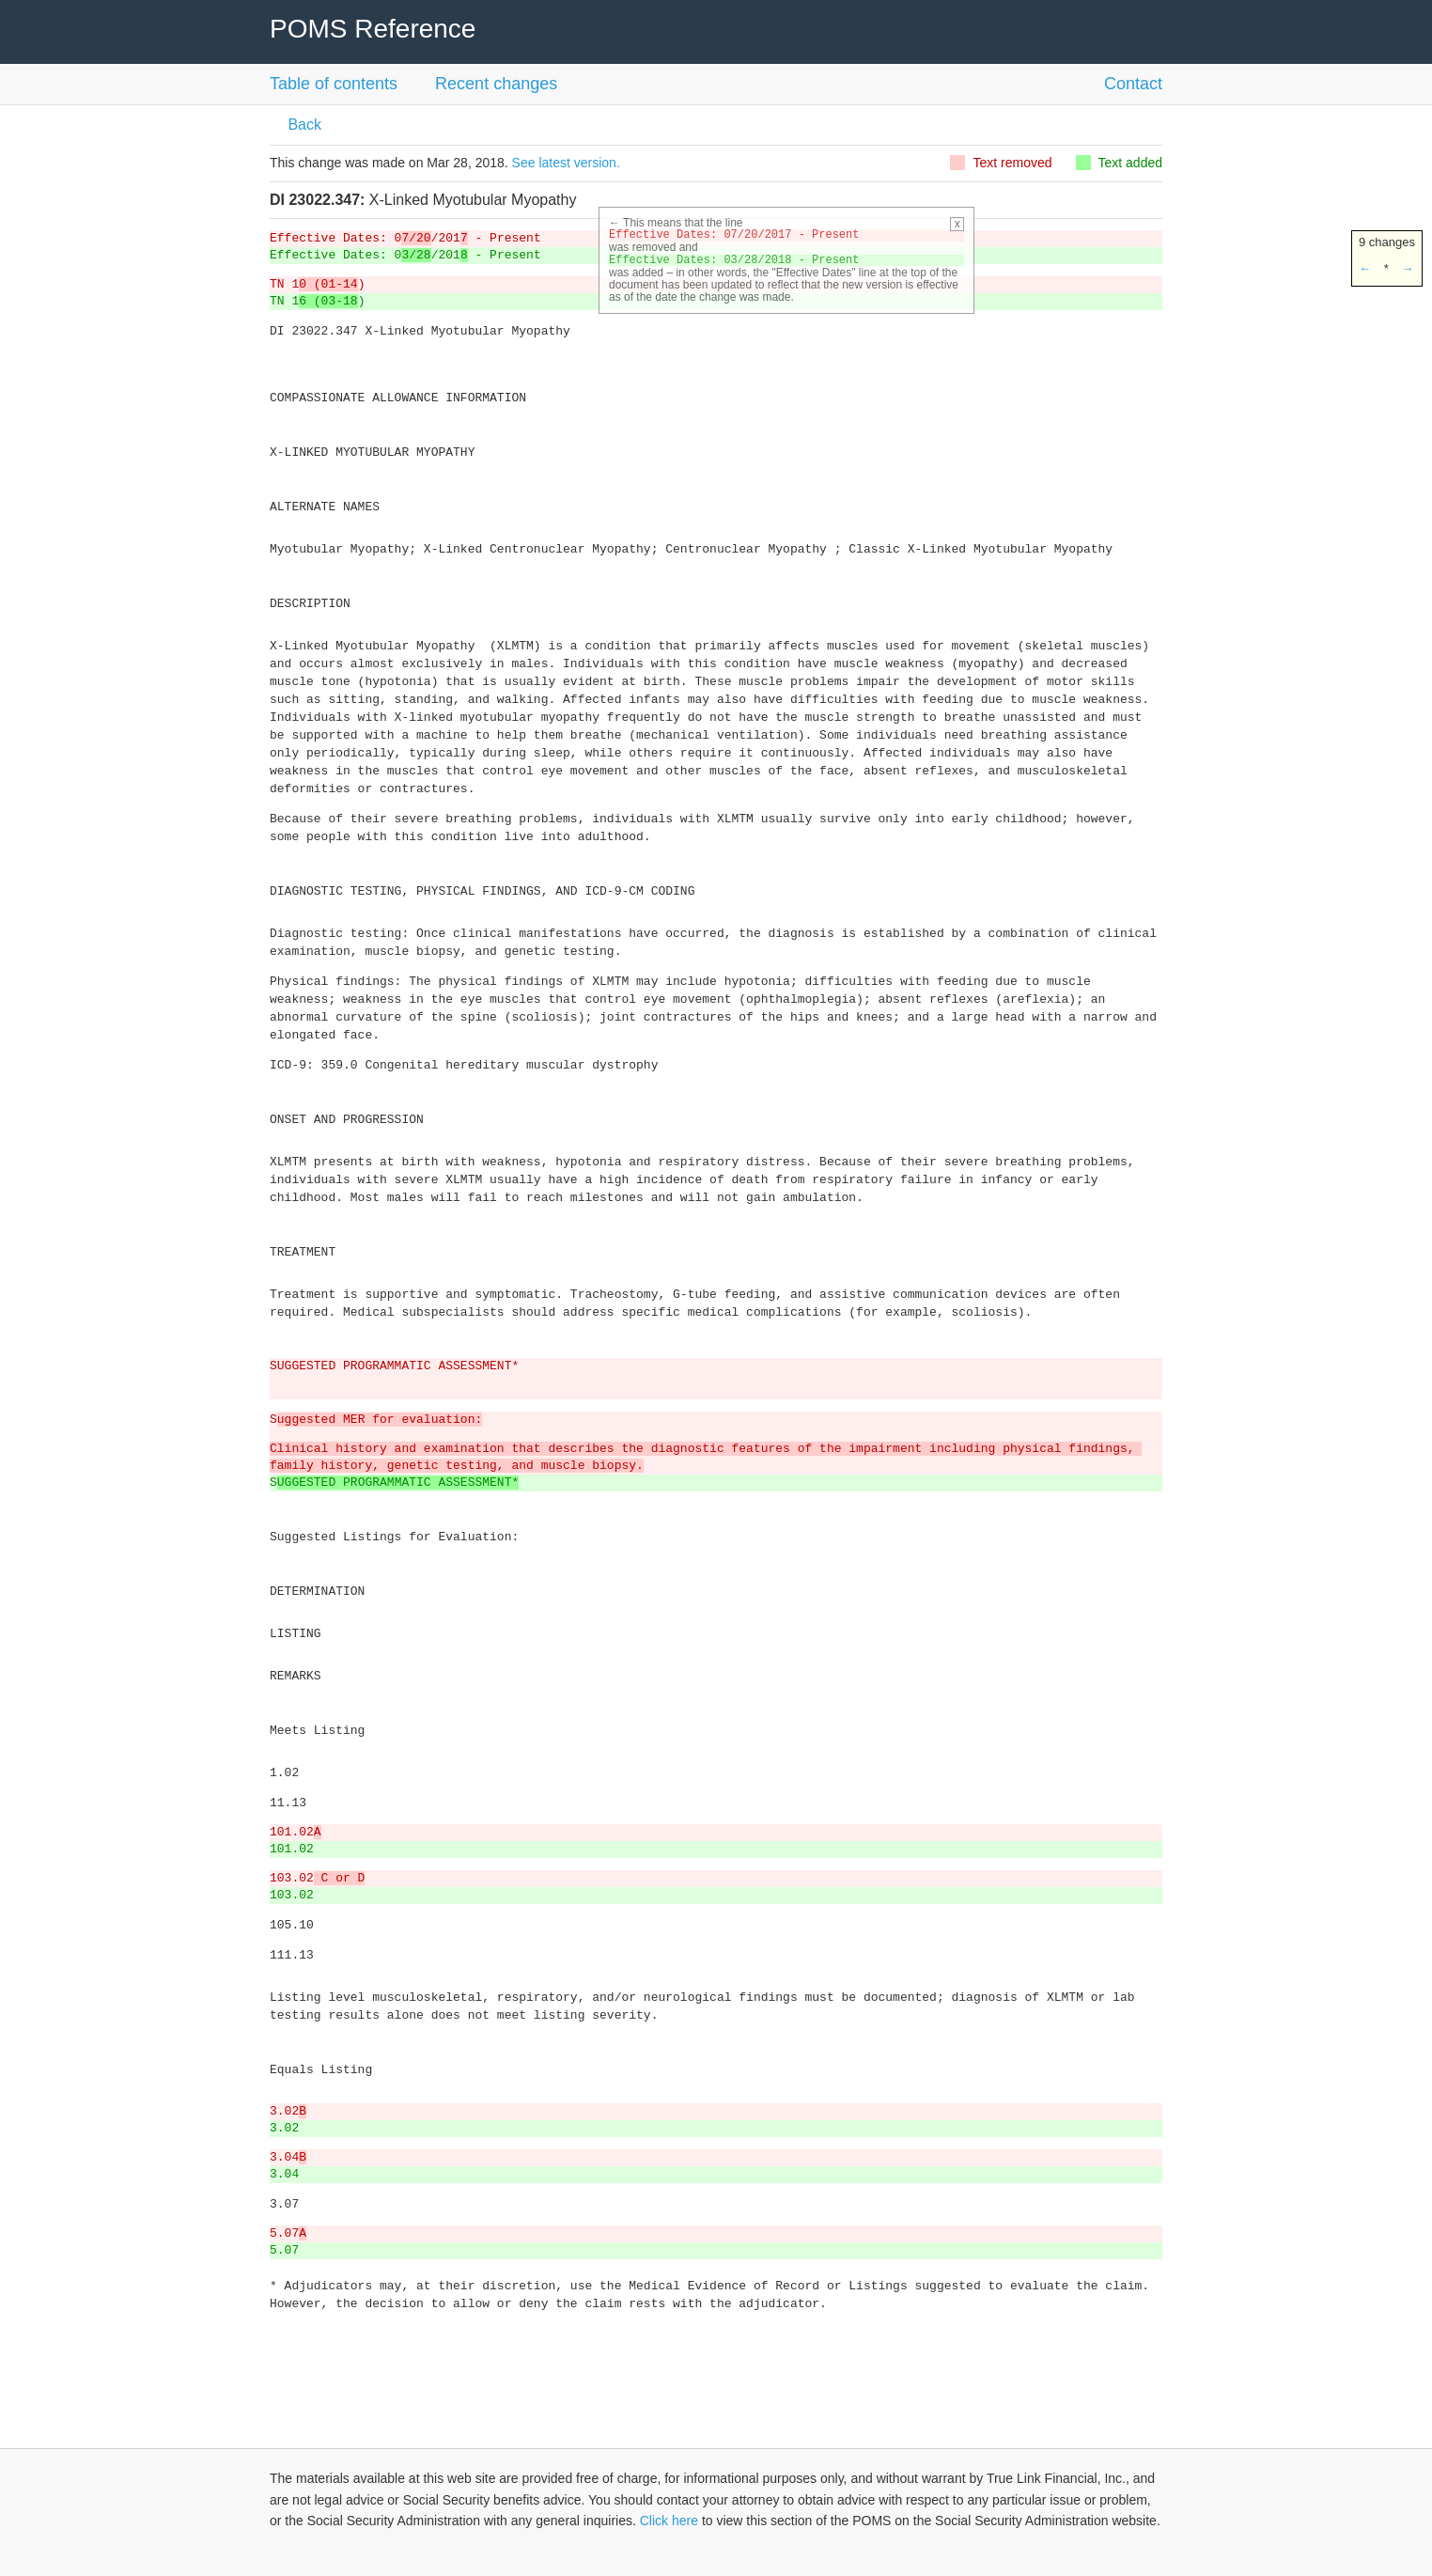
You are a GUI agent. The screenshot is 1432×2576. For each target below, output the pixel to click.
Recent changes (496, 83)
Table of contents (333, 83)
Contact (1133, 83)
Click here (669, 2520)
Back (302, 125)
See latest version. (566, 162)
